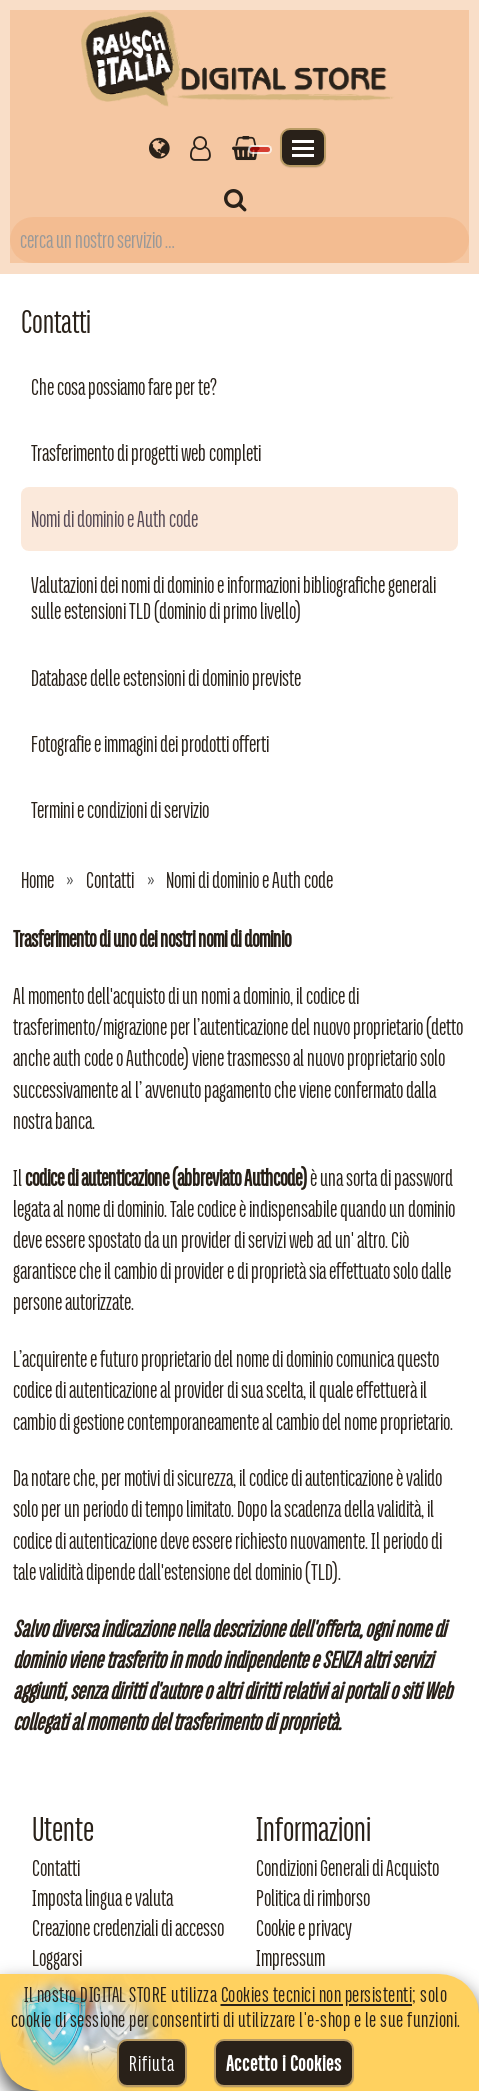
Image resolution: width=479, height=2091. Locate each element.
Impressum (290, 1958)
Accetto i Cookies (284, 2063)
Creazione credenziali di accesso (128, 1928)
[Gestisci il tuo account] (200, 147)
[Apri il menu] (303, 147)
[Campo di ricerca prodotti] (239, 240)
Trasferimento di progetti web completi (146, 453)
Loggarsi (57, 1958)
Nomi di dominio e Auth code (114, 519)
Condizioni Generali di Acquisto (347, 1868)
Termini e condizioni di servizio (120, 810)
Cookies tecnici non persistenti (317, 1994)
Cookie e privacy (304, 1928)
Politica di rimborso (313, 1898)
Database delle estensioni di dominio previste (166, 678)
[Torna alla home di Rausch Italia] (239, 62)
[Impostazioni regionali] (159, 147)
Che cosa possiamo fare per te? (124, 387)
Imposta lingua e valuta (102, 1898)
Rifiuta (152, 2063)
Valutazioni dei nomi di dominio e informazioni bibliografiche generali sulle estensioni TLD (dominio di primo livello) (233, 598)
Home (37, 880)
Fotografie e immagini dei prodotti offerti (150, 744)
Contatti (110, 880)
